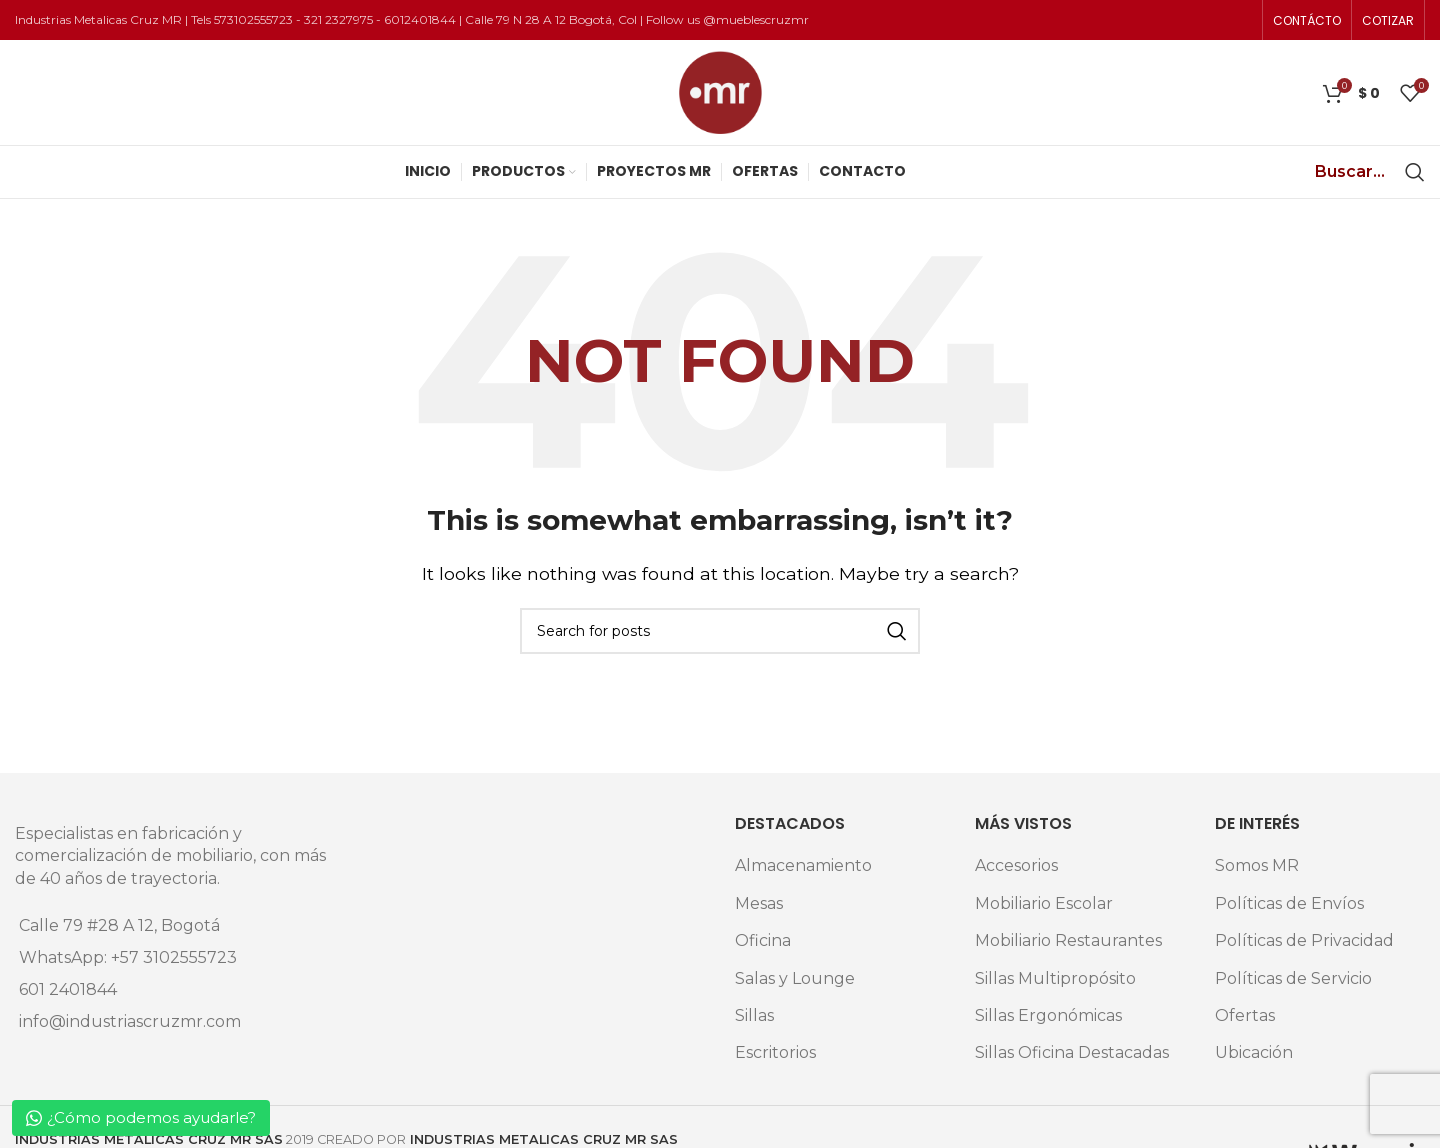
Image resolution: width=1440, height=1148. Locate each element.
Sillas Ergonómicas (1048, 1015)
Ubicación (1254, 1052)
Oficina (763, 940)
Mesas (759, 903)
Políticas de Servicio (1293, 978)
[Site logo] (720, 91)
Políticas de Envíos (1289, 903)
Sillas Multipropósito (1055, 978)
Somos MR (1257, 865)
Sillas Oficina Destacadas (1072, 1052)
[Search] (1415, 172)
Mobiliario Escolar (1044, 903)
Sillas (754, 1015)
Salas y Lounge (795, 978)
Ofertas (1245, 1015)
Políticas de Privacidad (1304, 940)
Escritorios (775, 1052)
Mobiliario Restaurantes (1068, 940)
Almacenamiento (803, 865)
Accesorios (1016, 865)
